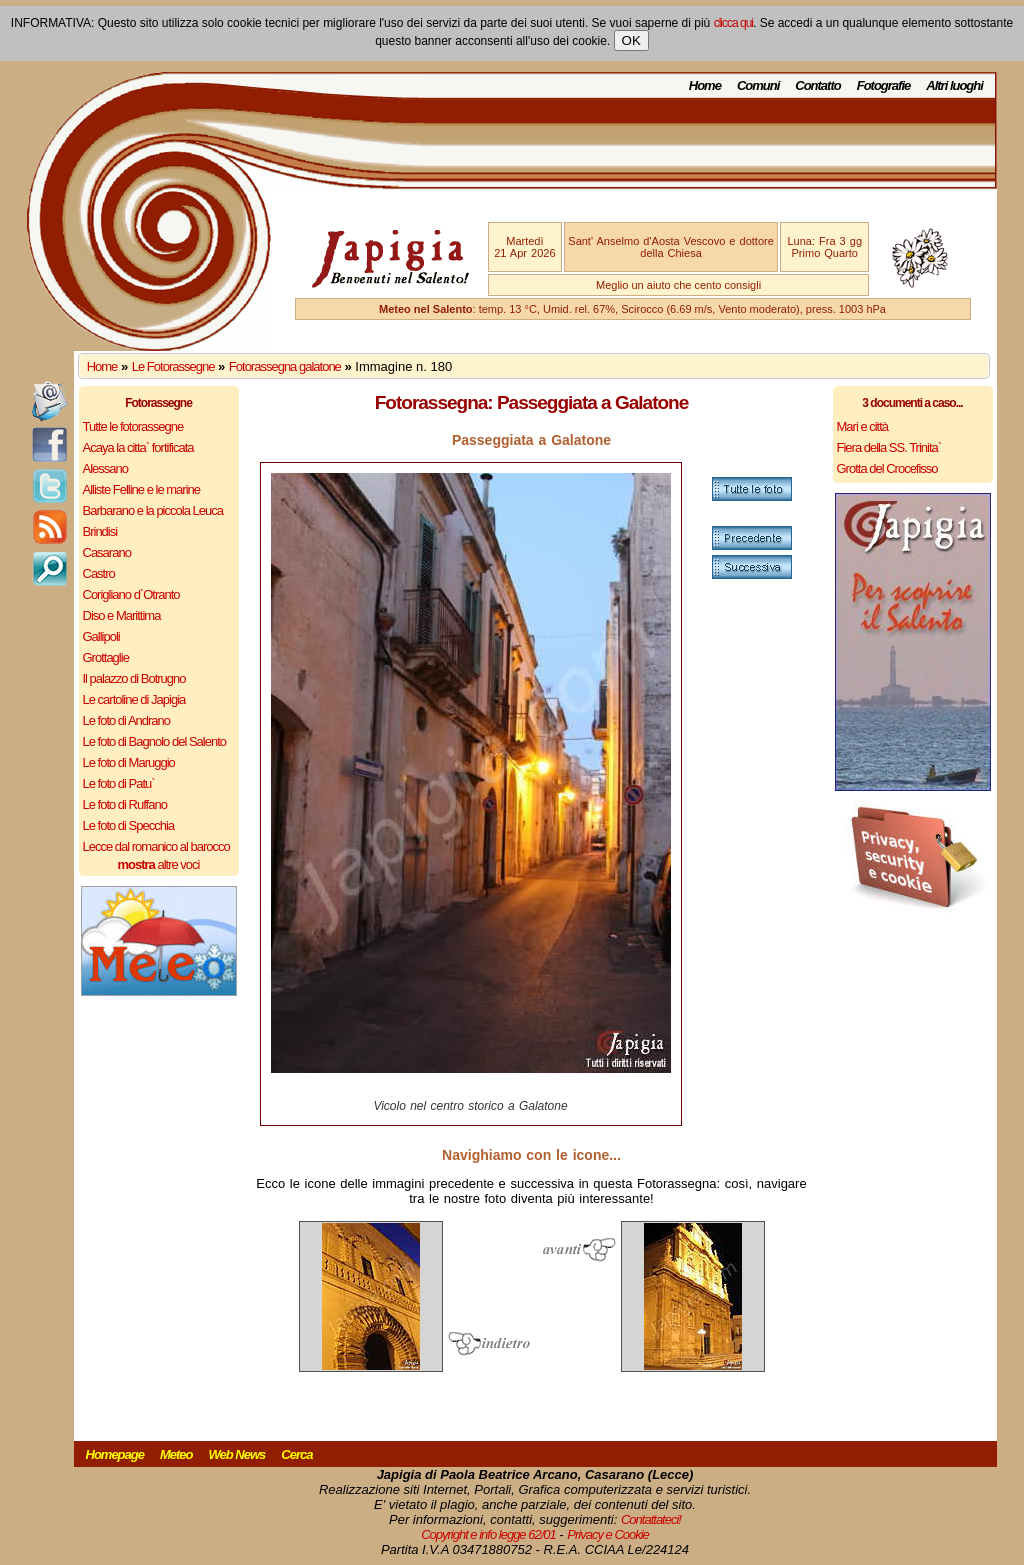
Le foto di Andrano (127, 720)
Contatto (817, 85)
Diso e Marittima (122, 615)
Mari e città (863, 426)
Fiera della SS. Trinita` (889, 447)
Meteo (176, 1454)
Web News (237, 1454)
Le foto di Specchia (129, 825)
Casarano (107, 552)
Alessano (105, 468)
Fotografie (884, 85)
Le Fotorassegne (173, 366)
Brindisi (100, 531)
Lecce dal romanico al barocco (156, 846)
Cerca (296, 1454)
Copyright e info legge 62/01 (488, 1534)
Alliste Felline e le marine (142, 489)
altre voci (159, 864)
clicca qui (733, 23)
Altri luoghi (954, 85)
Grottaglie (106, 657)
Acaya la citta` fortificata (138, 447)
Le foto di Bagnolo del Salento (154, 741)
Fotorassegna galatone (285, 366)
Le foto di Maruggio (129, 762)
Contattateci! (651, 1519)
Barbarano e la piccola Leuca (153, 510)
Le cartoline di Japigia (134, 699)
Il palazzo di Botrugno (134, 678)
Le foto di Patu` (119, 783)
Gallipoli (101, 636)
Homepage (115, 1454)
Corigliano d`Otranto (131, 594)
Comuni (758, 85)
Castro (99, 573)
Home (705, 85)
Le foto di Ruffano (125, 804)
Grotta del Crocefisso (887, 468)
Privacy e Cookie (608, 1534)
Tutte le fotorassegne (133, 426)
